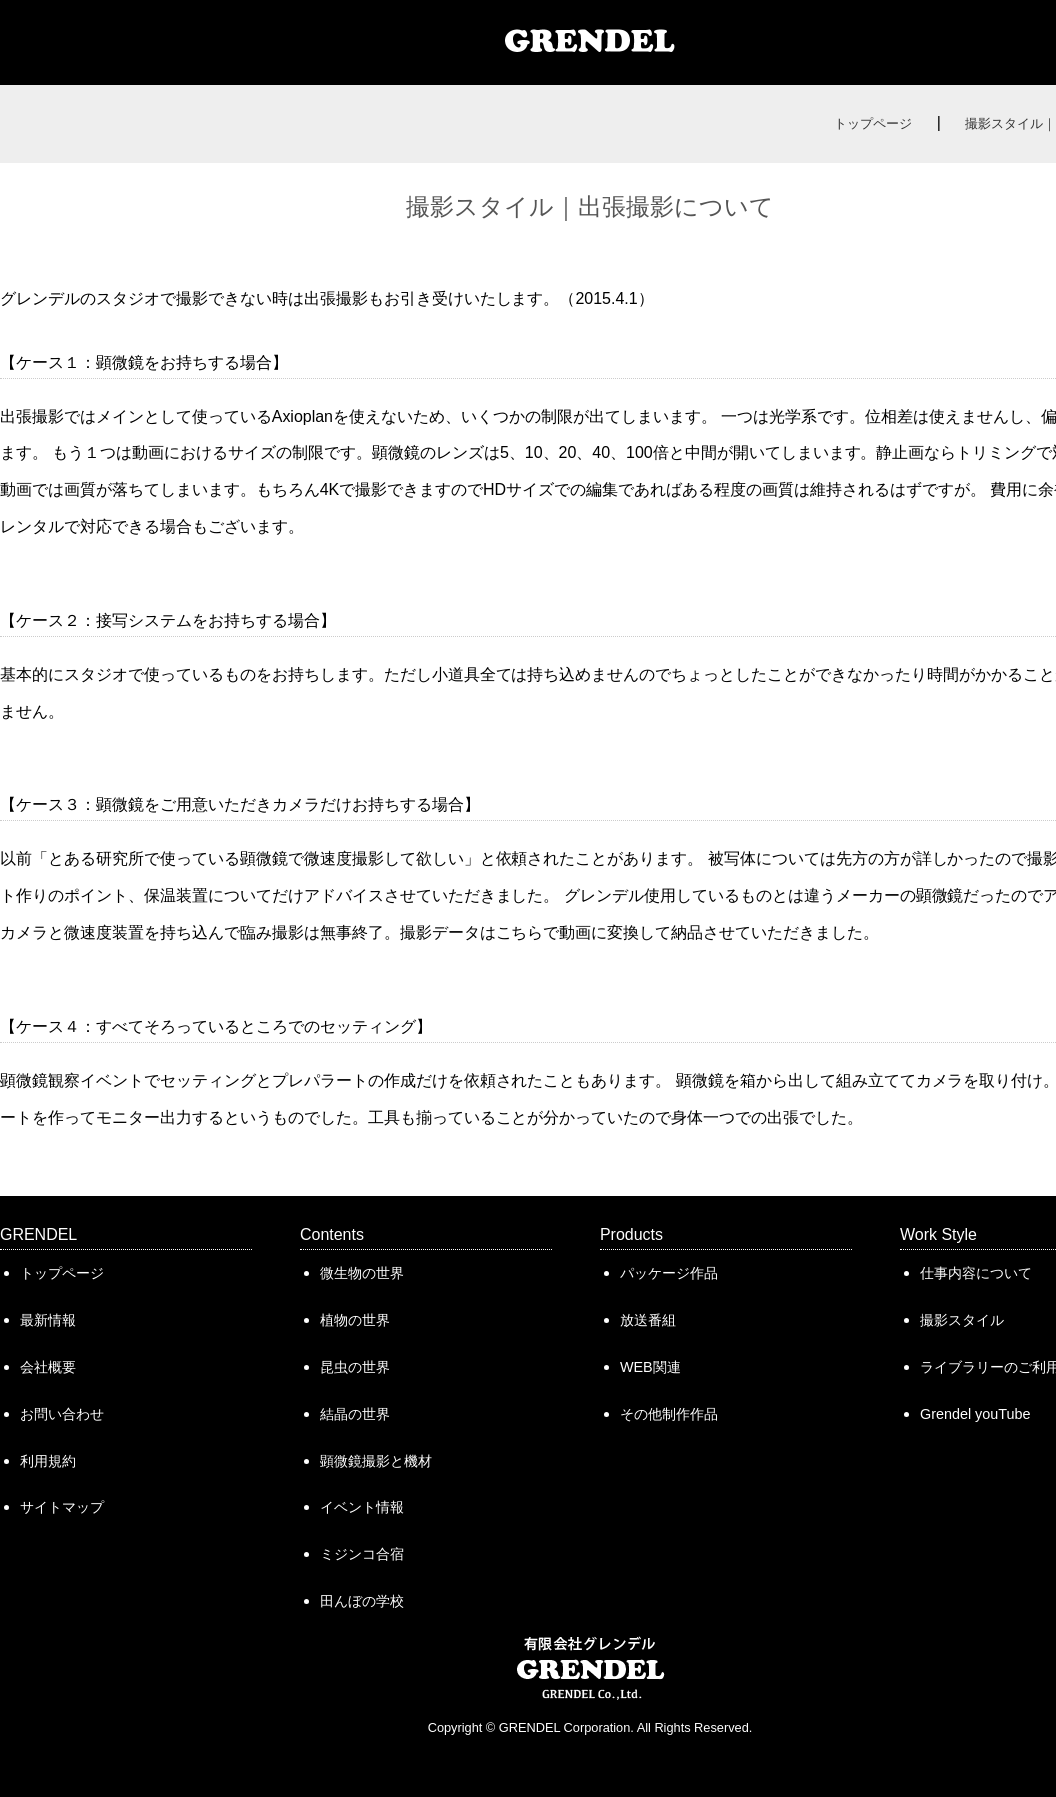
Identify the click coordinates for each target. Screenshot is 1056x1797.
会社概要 (48, 1367)
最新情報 (48, 1320)
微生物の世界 (362, 1273)
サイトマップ (62, 1507)
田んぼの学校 (362, 1601)
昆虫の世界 (355, 1367)
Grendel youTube (975, 1414)
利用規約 (48, 1461)
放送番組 (648, 1320)
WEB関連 (650, 1367)
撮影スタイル (962, 1320)
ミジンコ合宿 (362, 1554)
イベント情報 (362, 1507)
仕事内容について (976, 1273)
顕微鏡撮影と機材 (376, 1461)
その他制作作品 (669, 1414)
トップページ (873, 123)
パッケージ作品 (669, 1273)
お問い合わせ (62, 1414)
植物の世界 (355, 1320)
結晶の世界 (355, 1414)
